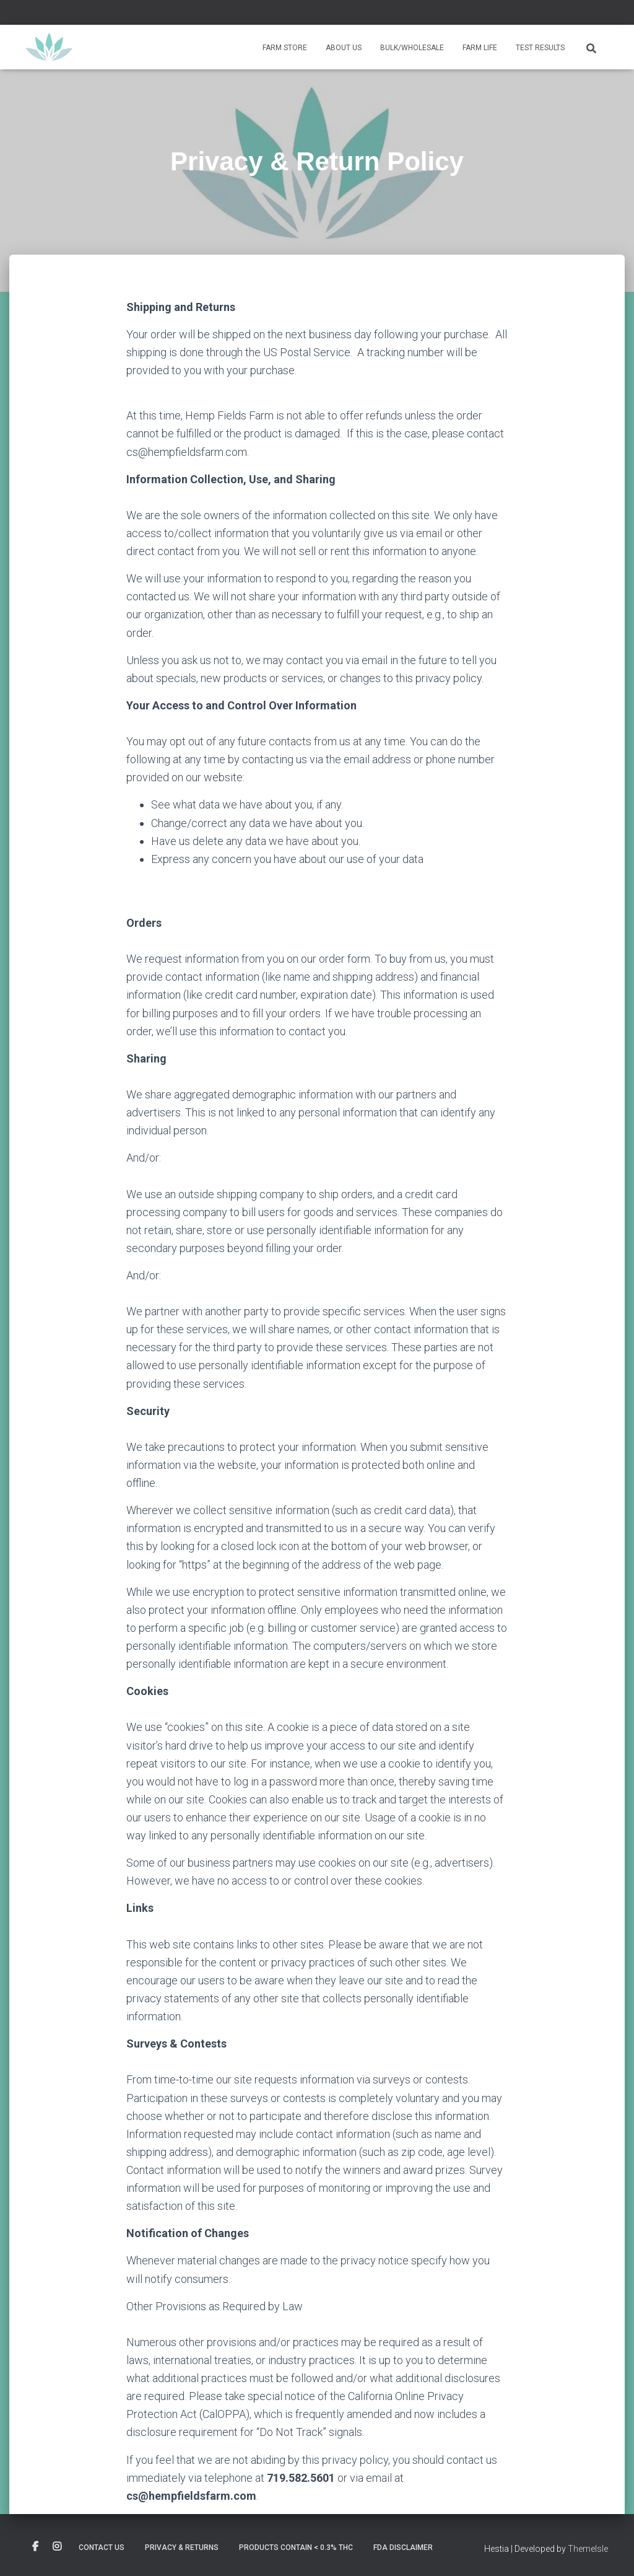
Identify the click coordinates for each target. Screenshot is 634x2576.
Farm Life (479, 47)
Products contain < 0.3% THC (296, 2547)
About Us (344, 47)
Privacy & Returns (182, 2547)
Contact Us (101, 2547)
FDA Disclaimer (403, 2547)
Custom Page (35, 2547)
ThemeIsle (588, 2549)
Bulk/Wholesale (412, 47)
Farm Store (285, 47)
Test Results (540, 47)
